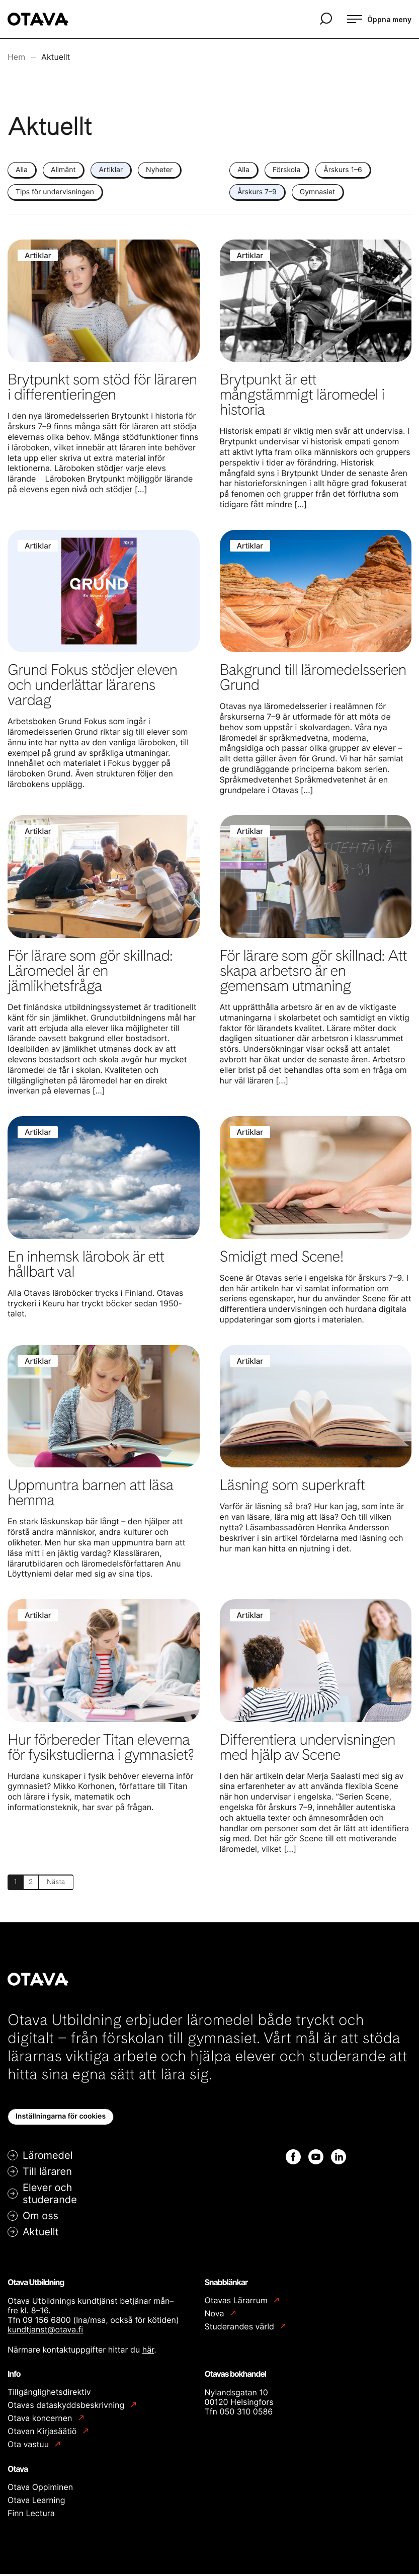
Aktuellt (41, 2234)
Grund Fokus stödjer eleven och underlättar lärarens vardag (92, 685)
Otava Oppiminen (40, 2489)
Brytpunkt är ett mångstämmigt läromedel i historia (302, 394)
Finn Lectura (31, 2515)
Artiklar (111, 170)
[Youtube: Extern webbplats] (315, 2158)
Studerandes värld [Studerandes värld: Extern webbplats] (241, 2328)
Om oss (40, 2218)
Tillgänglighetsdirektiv (49, 2394)
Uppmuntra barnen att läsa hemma (90, 1492)
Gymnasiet (317, 192)
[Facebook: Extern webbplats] (293, 2158)
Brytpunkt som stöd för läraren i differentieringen (102, 387)
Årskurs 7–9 (257, 192)
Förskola (286, 170)
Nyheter (159, 170)
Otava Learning (36, 2502)
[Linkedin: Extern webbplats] (338, 2158)
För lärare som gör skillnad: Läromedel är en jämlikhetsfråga (90, 971)
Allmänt (63, 170)
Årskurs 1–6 (342, 170)
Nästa (62, 1883)
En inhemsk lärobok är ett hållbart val (86, 1264)
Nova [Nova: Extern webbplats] (215, 2315)
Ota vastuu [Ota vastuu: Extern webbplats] (29, 2446)
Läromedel (47, 2157)
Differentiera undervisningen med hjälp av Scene (307, 1747)
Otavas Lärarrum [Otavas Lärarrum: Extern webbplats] (237, 2302)
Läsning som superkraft (292, 1485)
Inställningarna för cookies (61, 2118)
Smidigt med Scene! (282, 1256)
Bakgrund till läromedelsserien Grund (313, 677)
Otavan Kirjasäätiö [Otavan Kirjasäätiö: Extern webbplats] (43, 2433)
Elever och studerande (50, 2195)
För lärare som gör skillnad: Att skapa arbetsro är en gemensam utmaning (313, 971)
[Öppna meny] (379, 19)
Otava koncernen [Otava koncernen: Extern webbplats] (41, 2420)
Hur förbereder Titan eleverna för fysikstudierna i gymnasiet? (101, 1747)
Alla (22, 170)
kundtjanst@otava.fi (45, 2332)
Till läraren (47, 2173)
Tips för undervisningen (55, 192)
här (148, 2352)
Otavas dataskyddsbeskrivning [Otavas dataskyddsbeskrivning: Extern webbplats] (67, 2407)
